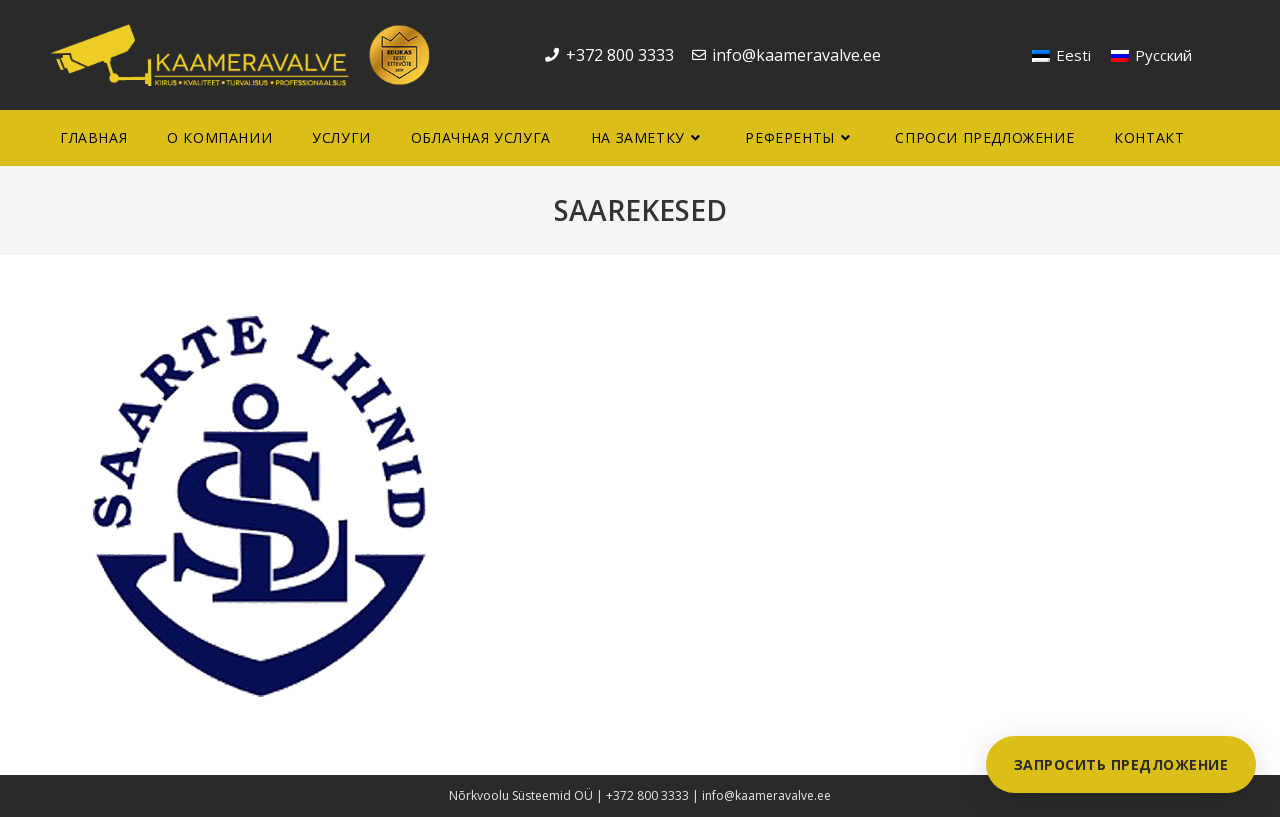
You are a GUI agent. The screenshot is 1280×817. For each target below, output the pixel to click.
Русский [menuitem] (1163, 55)
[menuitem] (1061, 55)
